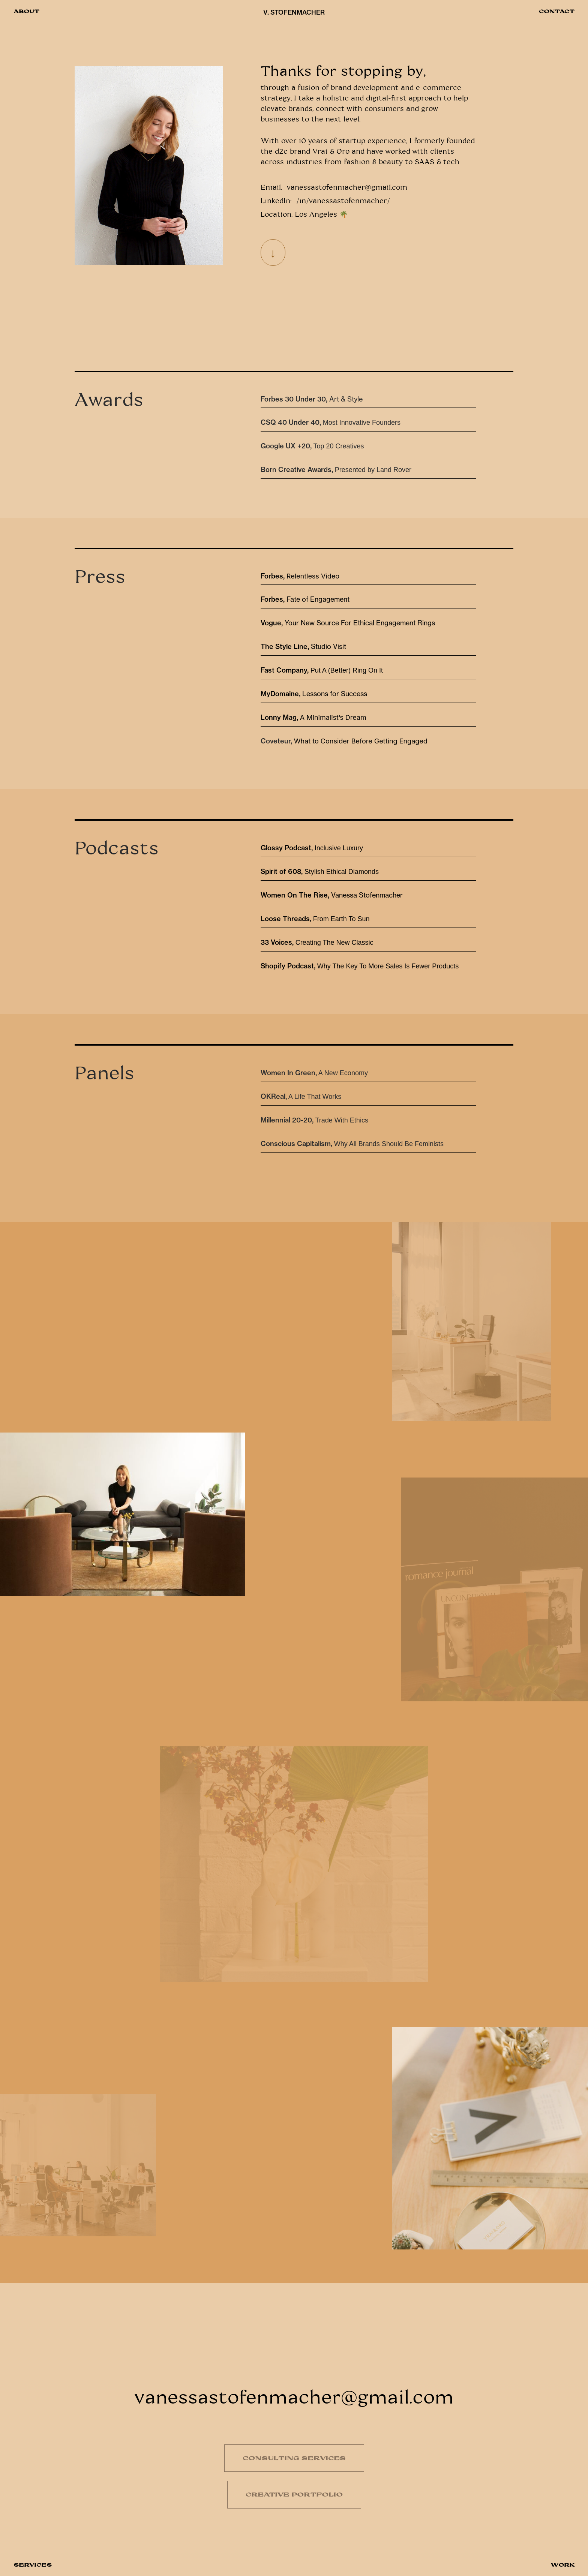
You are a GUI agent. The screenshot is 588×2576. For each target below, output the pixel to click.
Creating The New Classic (317, 942)
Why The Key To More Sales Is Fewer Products (360, 966)
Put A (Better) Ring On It (322, 670)
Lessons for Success (335, 693)
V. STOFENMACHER (294, 12)
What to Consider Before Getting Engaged (361, 741)
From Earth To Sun (315, 919)
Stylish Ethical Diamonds (320, 871)
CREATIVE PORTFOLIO (294, 2494)
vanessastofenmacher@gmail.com (347, 187)
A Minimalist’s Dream (313, 717)
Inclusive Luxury (312, 848)
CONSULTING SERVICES (294, 2458)
